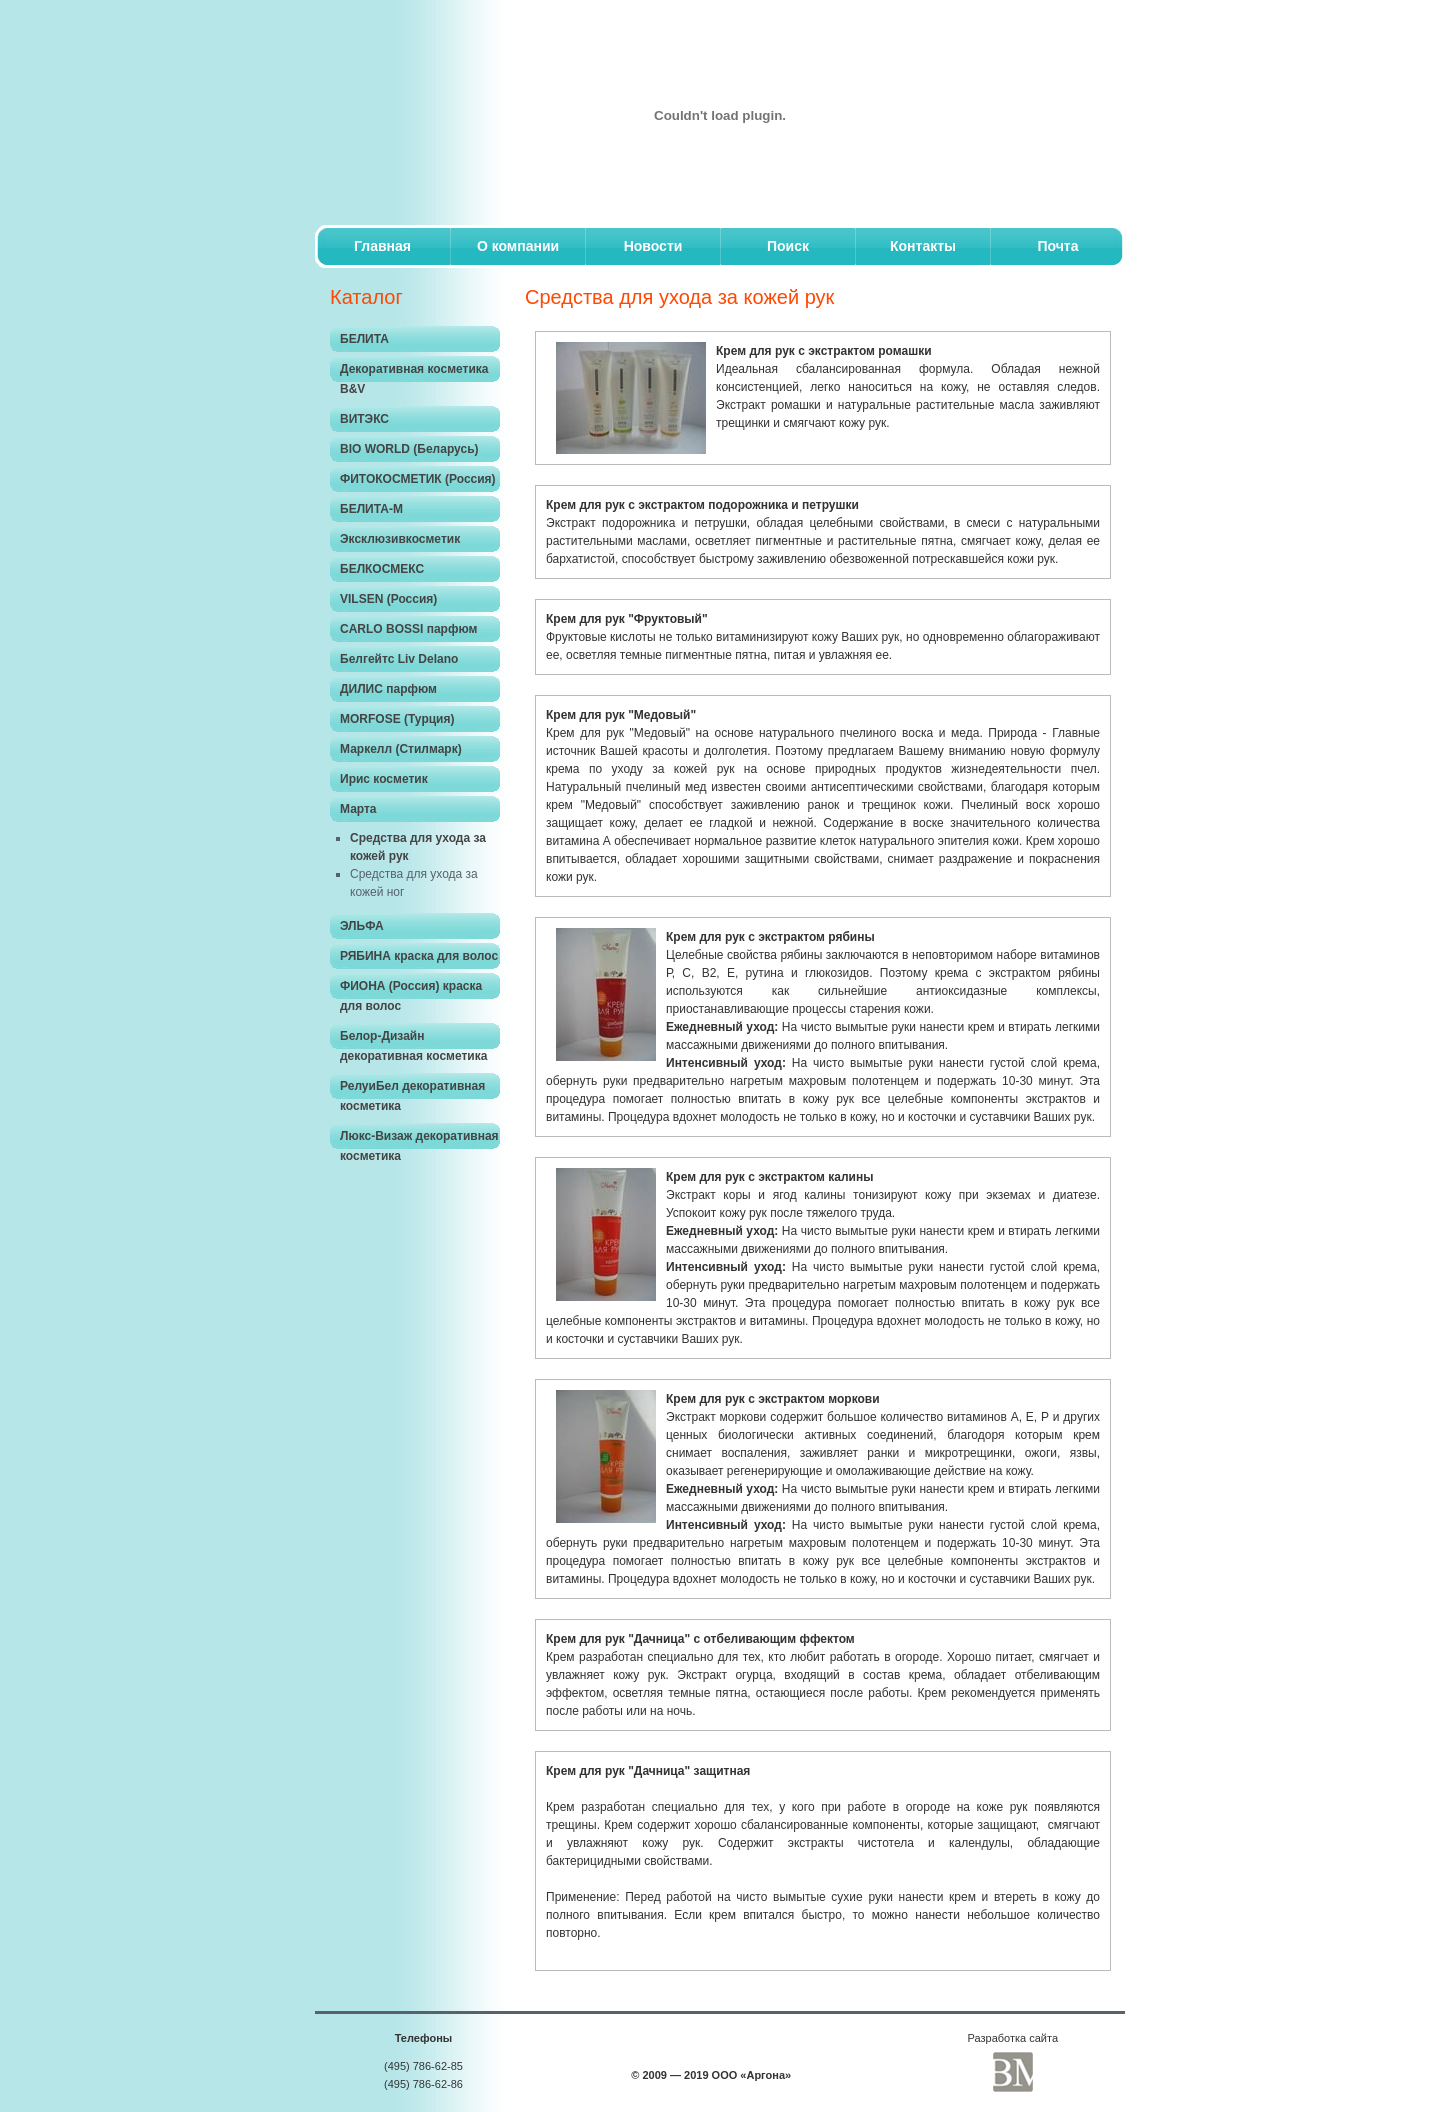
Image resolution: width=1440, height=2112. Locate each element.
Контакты (923, 246)
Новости (653, 246)
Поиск (788, 246)
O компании (518, 246)
